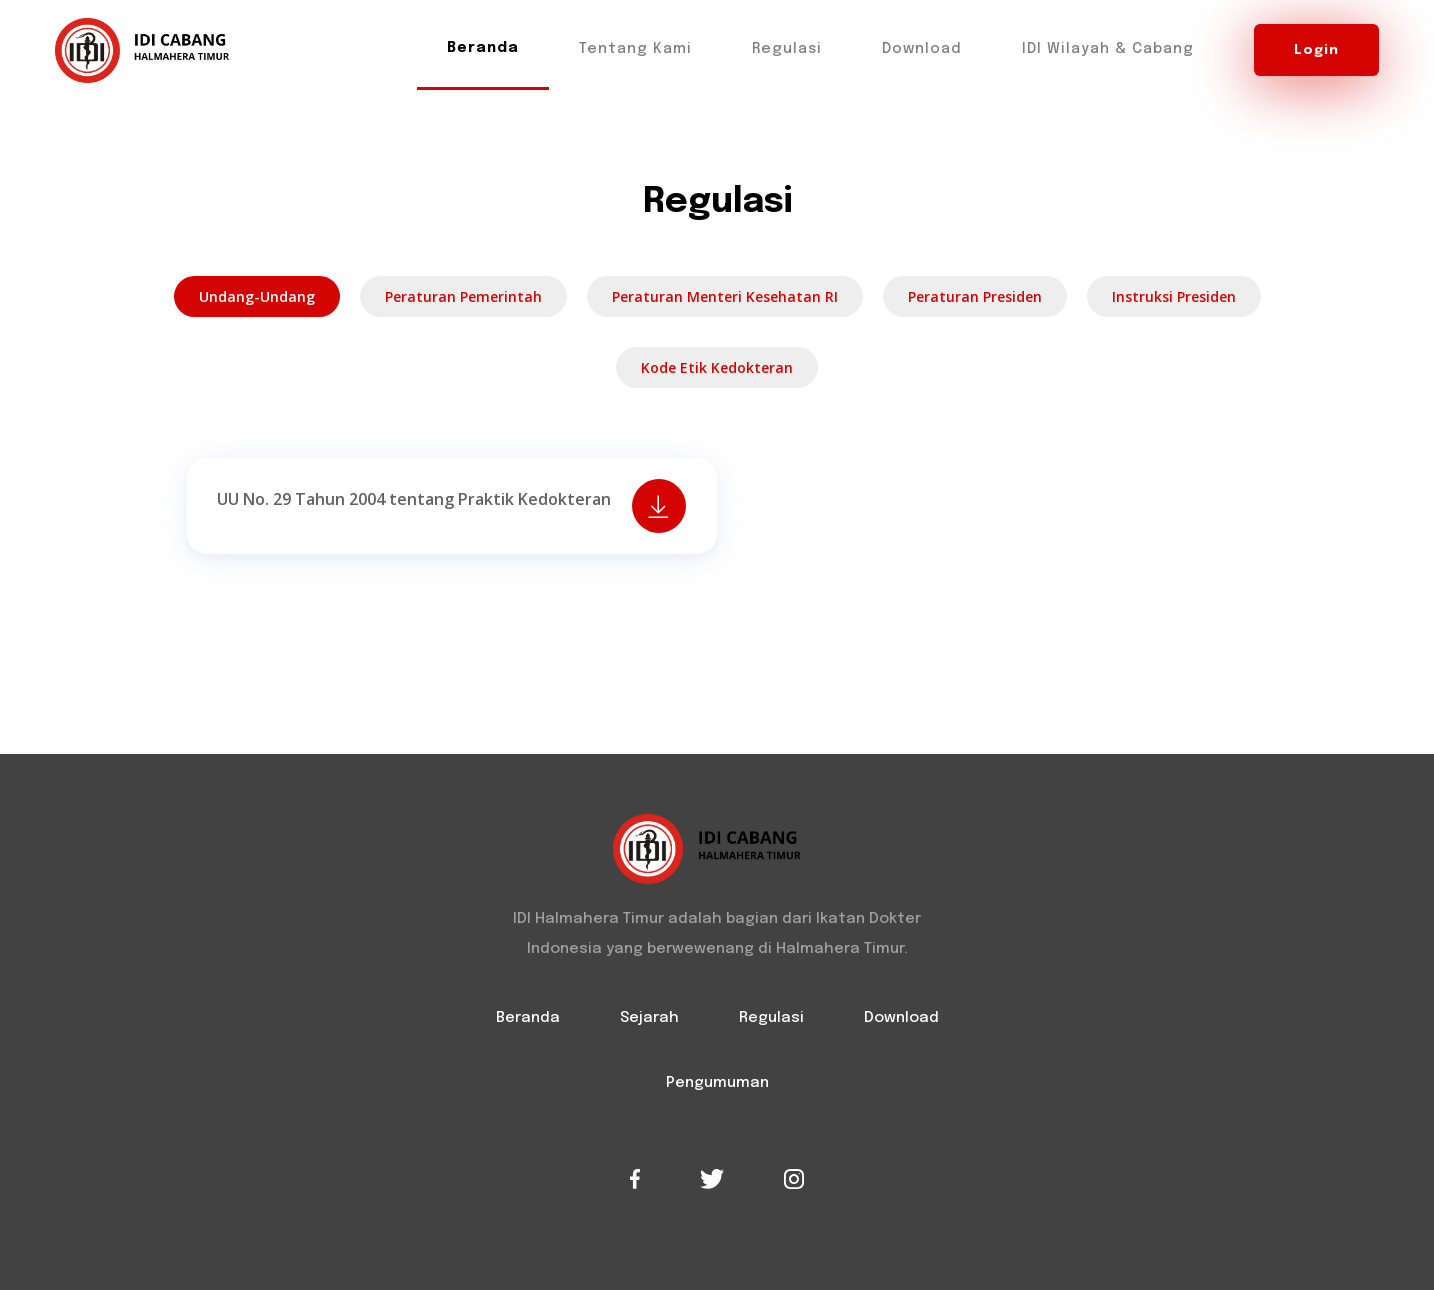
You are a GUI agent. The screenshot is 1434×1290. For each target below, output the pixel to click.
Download (922, 49)
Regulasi (787, 49)
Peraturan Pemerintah (463, 296)
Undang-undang (257, 296)
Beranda (483, 48)
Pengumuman (717, 1083)
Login (1316, 50)
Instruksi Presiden (1174, 296)
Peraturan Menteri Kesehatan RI (725, 296)
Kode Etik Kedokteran (717, 367)
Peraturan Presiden (975, 296)
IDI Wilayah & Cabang (1108, 49)
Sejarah (649, 1018)
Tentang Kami (635, 49)
